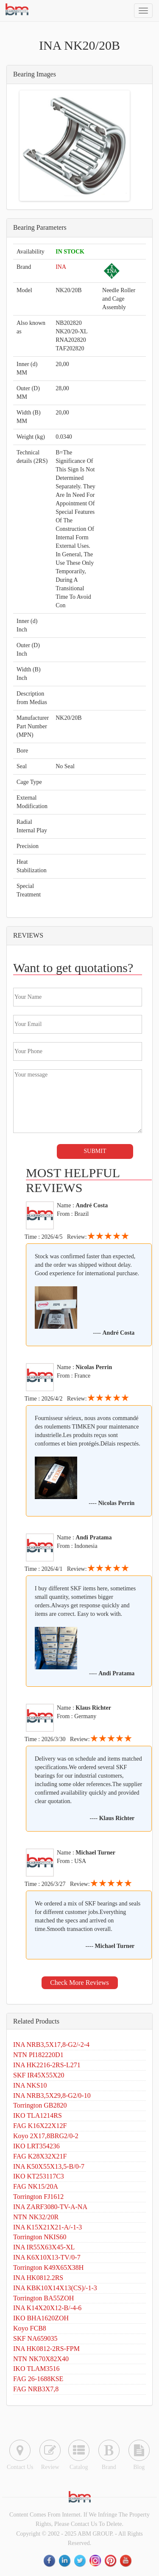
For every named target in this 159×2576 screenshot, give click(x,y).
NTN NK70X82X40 (41, 2358)
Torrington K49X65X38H (48, 2267)
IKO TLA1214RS (37, 2115)
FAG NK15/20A (35, 2186)
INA (61, 267)
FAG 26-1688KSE (38, 2378)
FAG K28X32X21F (40, 2156)
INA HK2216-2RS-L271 (47, 2065)
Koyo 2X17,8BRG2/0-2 (45, 2135)
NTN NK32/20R (36, 2217)
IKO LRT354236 (36, 2146)
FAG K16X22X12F (40, 2125)
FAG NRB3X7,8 (36, 2389)
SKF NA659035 (35, 2338)
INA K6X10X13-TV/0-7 (47, 2257)
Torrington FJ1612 (38, 2196)
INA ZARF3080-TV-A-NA (50, 2206)
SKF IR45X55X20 (38, 2075)
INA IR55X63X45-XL (44, 2247)
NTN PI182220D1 (38, 2054)
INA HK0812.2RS (38, 2277)
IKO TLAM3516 (36, 2368)
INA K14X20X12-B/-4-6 (47, 2307)
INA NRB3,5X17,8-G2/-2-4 (51, 2044)
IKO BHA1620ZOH (41, 2318)
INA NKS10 (30, 2085)
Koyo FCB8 (29, 2328)
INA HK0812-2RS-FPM (46, 2348)
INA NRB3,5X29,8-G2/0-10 (52, 2095)
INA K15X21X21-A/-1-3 (47, 2227)
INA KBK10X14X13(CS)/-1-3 (55, 2287)
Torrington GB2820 (40, 2105)
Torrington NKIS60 (40, 2237)
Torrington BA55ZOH (43, 2298)
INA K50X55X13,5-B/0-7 (48, 2166)
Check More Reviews (79, 1982)
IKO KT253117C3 (38, 2176)
